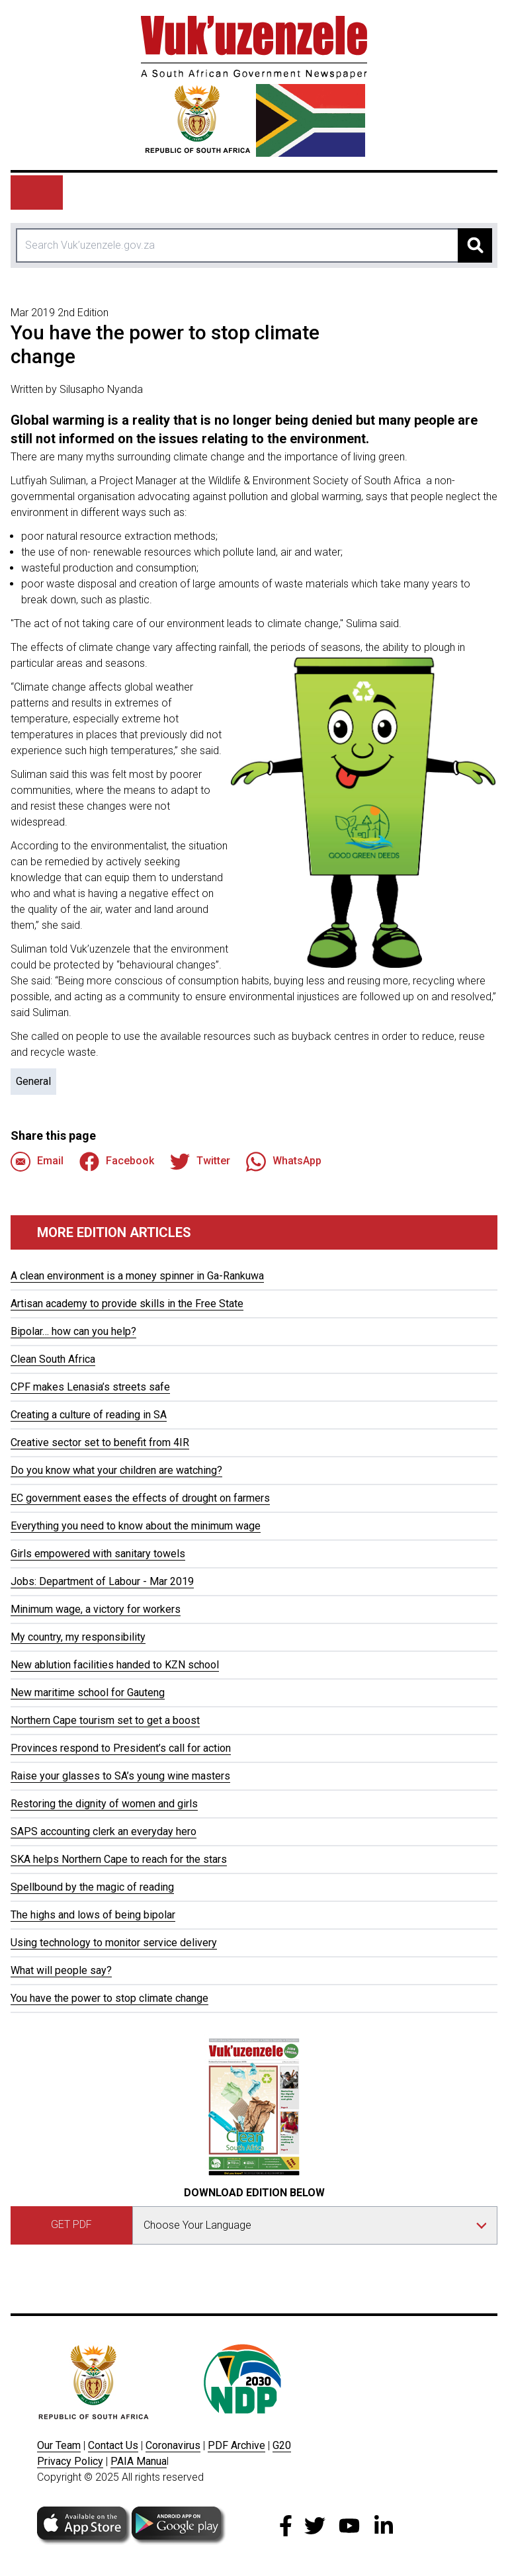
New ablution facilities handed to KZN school (115, 1664)
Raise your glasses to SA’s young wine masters (120, 1776)
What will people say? (61, 1970)
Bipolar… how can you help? (73, 1331)
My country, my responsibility (78, 1637)
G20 (282, 2445)
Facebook (116, 1162)
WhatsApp (283, 1161)
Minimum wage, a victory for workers (96, 1609)
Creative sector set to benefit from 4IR (100, 1442)
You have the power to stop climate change (109, 1998)
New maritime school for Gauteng (88, 1692)
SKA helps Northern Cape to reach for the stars (119, 1859)
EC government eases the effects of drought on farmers (140, 1498)
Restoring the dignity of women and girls (104, 1803)
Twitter (200, 1162)
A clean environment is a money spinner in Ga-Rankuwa (137, 1275)
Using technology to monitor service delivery (114, 1942)
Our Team (59, 2445)
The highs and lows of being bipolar (93, 1915)
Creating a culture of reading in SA (89, 1414)
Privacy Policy (70, 2461)
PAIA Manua (138, 2461)
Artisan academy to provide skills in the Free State (127, 1303)
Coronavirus (173, 2445)
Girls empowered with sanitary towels (98, 1553)
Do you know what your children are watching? (116, 1470)
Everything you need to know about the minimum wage (136, 1526)
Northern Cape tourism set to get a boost (105, 1720)
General (33, 1081)
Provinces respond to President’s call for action (121, 1748)
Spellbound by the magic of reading (92, 1887)
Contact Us (113, 2445)
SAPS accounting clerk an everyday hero (103, 1831)
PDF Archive (236, 2445)
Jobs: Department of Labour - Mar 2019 (102, 1581)
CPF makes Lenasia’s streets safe (90, 1387)
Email (37, 1162)
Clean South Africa (53, 1359)
